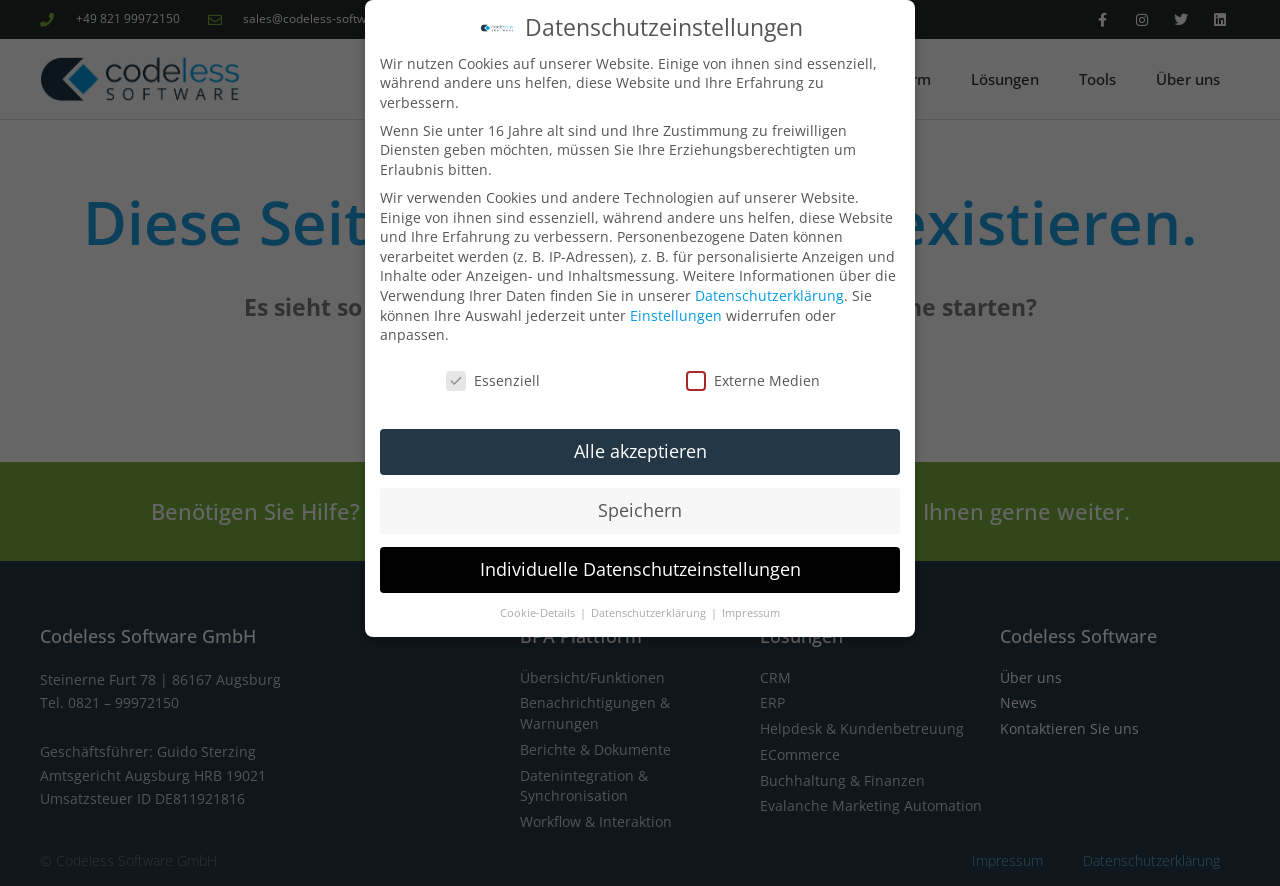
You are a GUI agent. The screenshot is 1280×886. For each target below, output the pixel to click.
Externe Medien (753, 380)
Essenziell (493, 380)
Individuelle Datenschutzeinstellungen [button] (640, 569)
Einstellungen (676, 315)
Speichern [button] (640, 510)
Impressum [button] (751, 613)
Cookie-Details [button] (539, 613)
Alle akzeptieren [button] (640, 451)
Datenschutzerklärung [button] (650, 613)
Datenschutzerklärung (769, 295)
